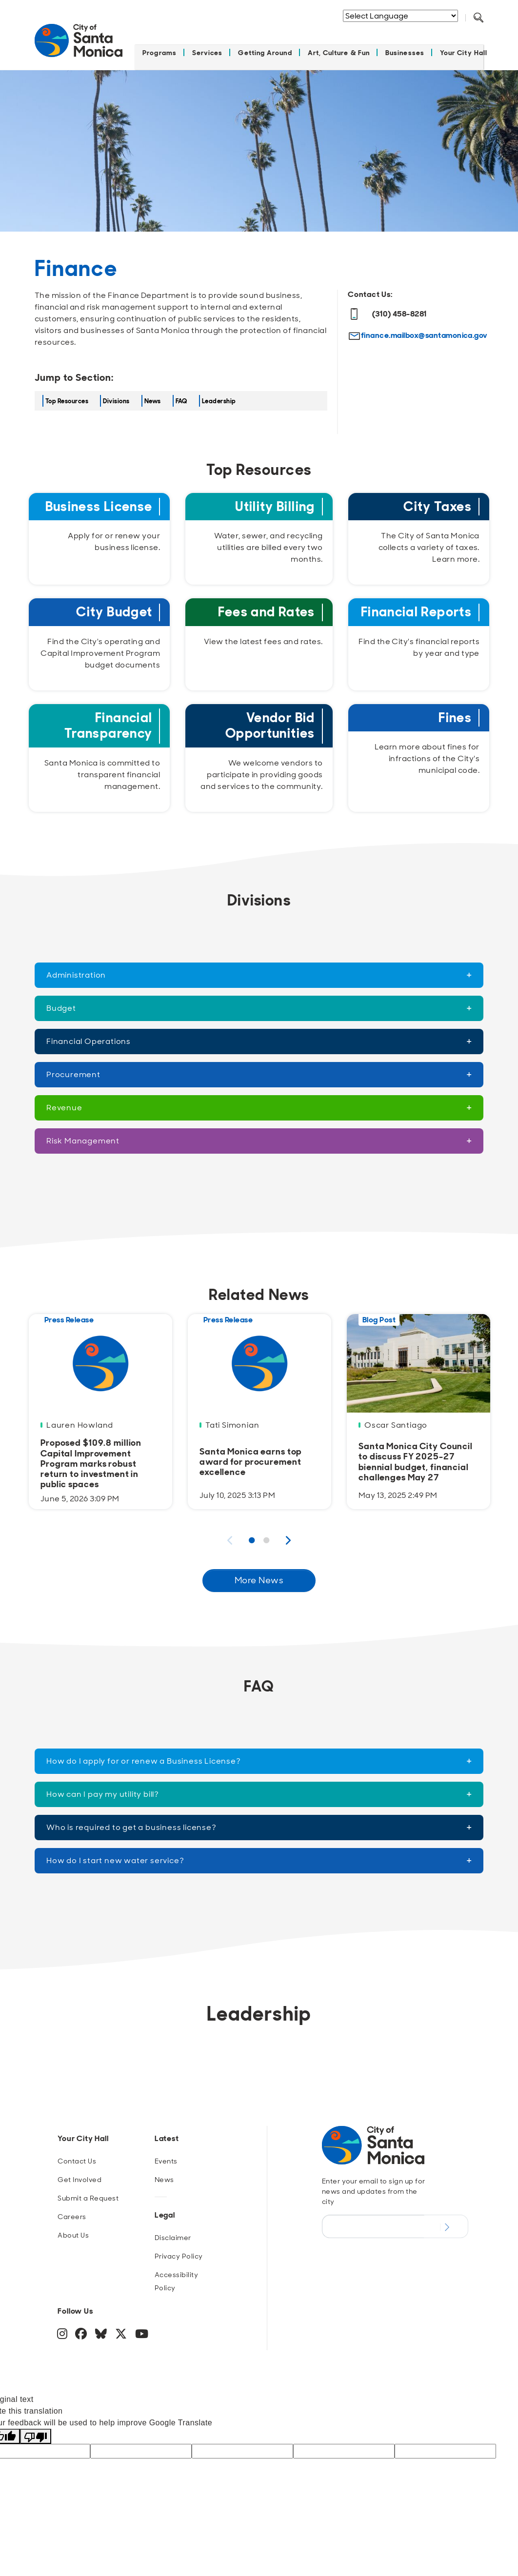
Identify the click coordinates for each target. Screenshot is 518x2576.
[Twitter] (122, 2329)
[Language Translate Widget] (400, 16)
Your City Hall (463, 46)
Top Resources (66, 395)
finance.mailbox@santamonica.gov (424, 329)
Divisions (116, 395)
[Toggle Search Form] (478, 18)
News (152, 395)
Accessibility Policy (176, 2275)
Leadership (219, 395)
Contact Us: (370, 288)
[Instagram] (63, 2329)
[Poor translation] (35, 2430)
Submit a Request (88, 2192)
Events (166, 2155)
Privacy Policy (179, 2250)
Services (207, 46)
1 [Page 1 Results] (252, 1535)
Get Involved (79, 2173)
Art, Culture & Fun (339, 46)
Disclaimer (173, 2231)
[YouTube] (141, 2329)
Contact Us (77, 2155)
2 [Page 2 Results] (266, 1535)
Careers (72, 2210)
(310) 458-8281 (387, 308)
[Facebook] (82, 2329)
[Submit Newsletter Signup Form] (446, 2220)
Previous (230, 1534)
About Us (73, 2229)
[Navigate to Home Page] (78, 40)
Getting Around (265, 46)
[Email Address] (373, 2220)
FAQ (181, 395)
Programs (159, 46)
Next (288, 1534)
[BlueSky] (102, 2329)
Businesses (404, 46)
